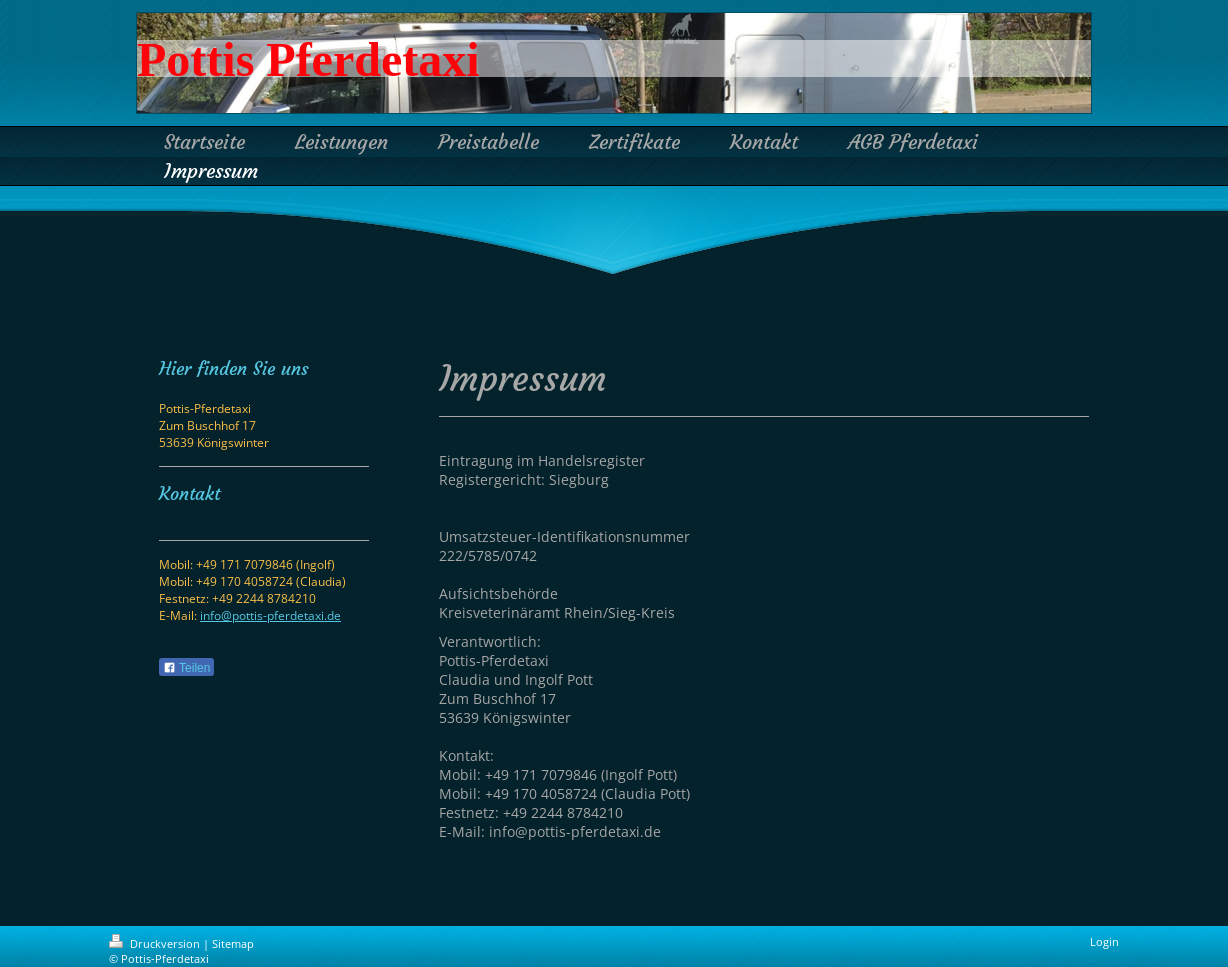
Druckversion (156, 943)
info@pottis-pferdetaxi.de (270, 615)
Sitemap (233, 943)
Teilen (186, 668)
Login (1104, 941)
